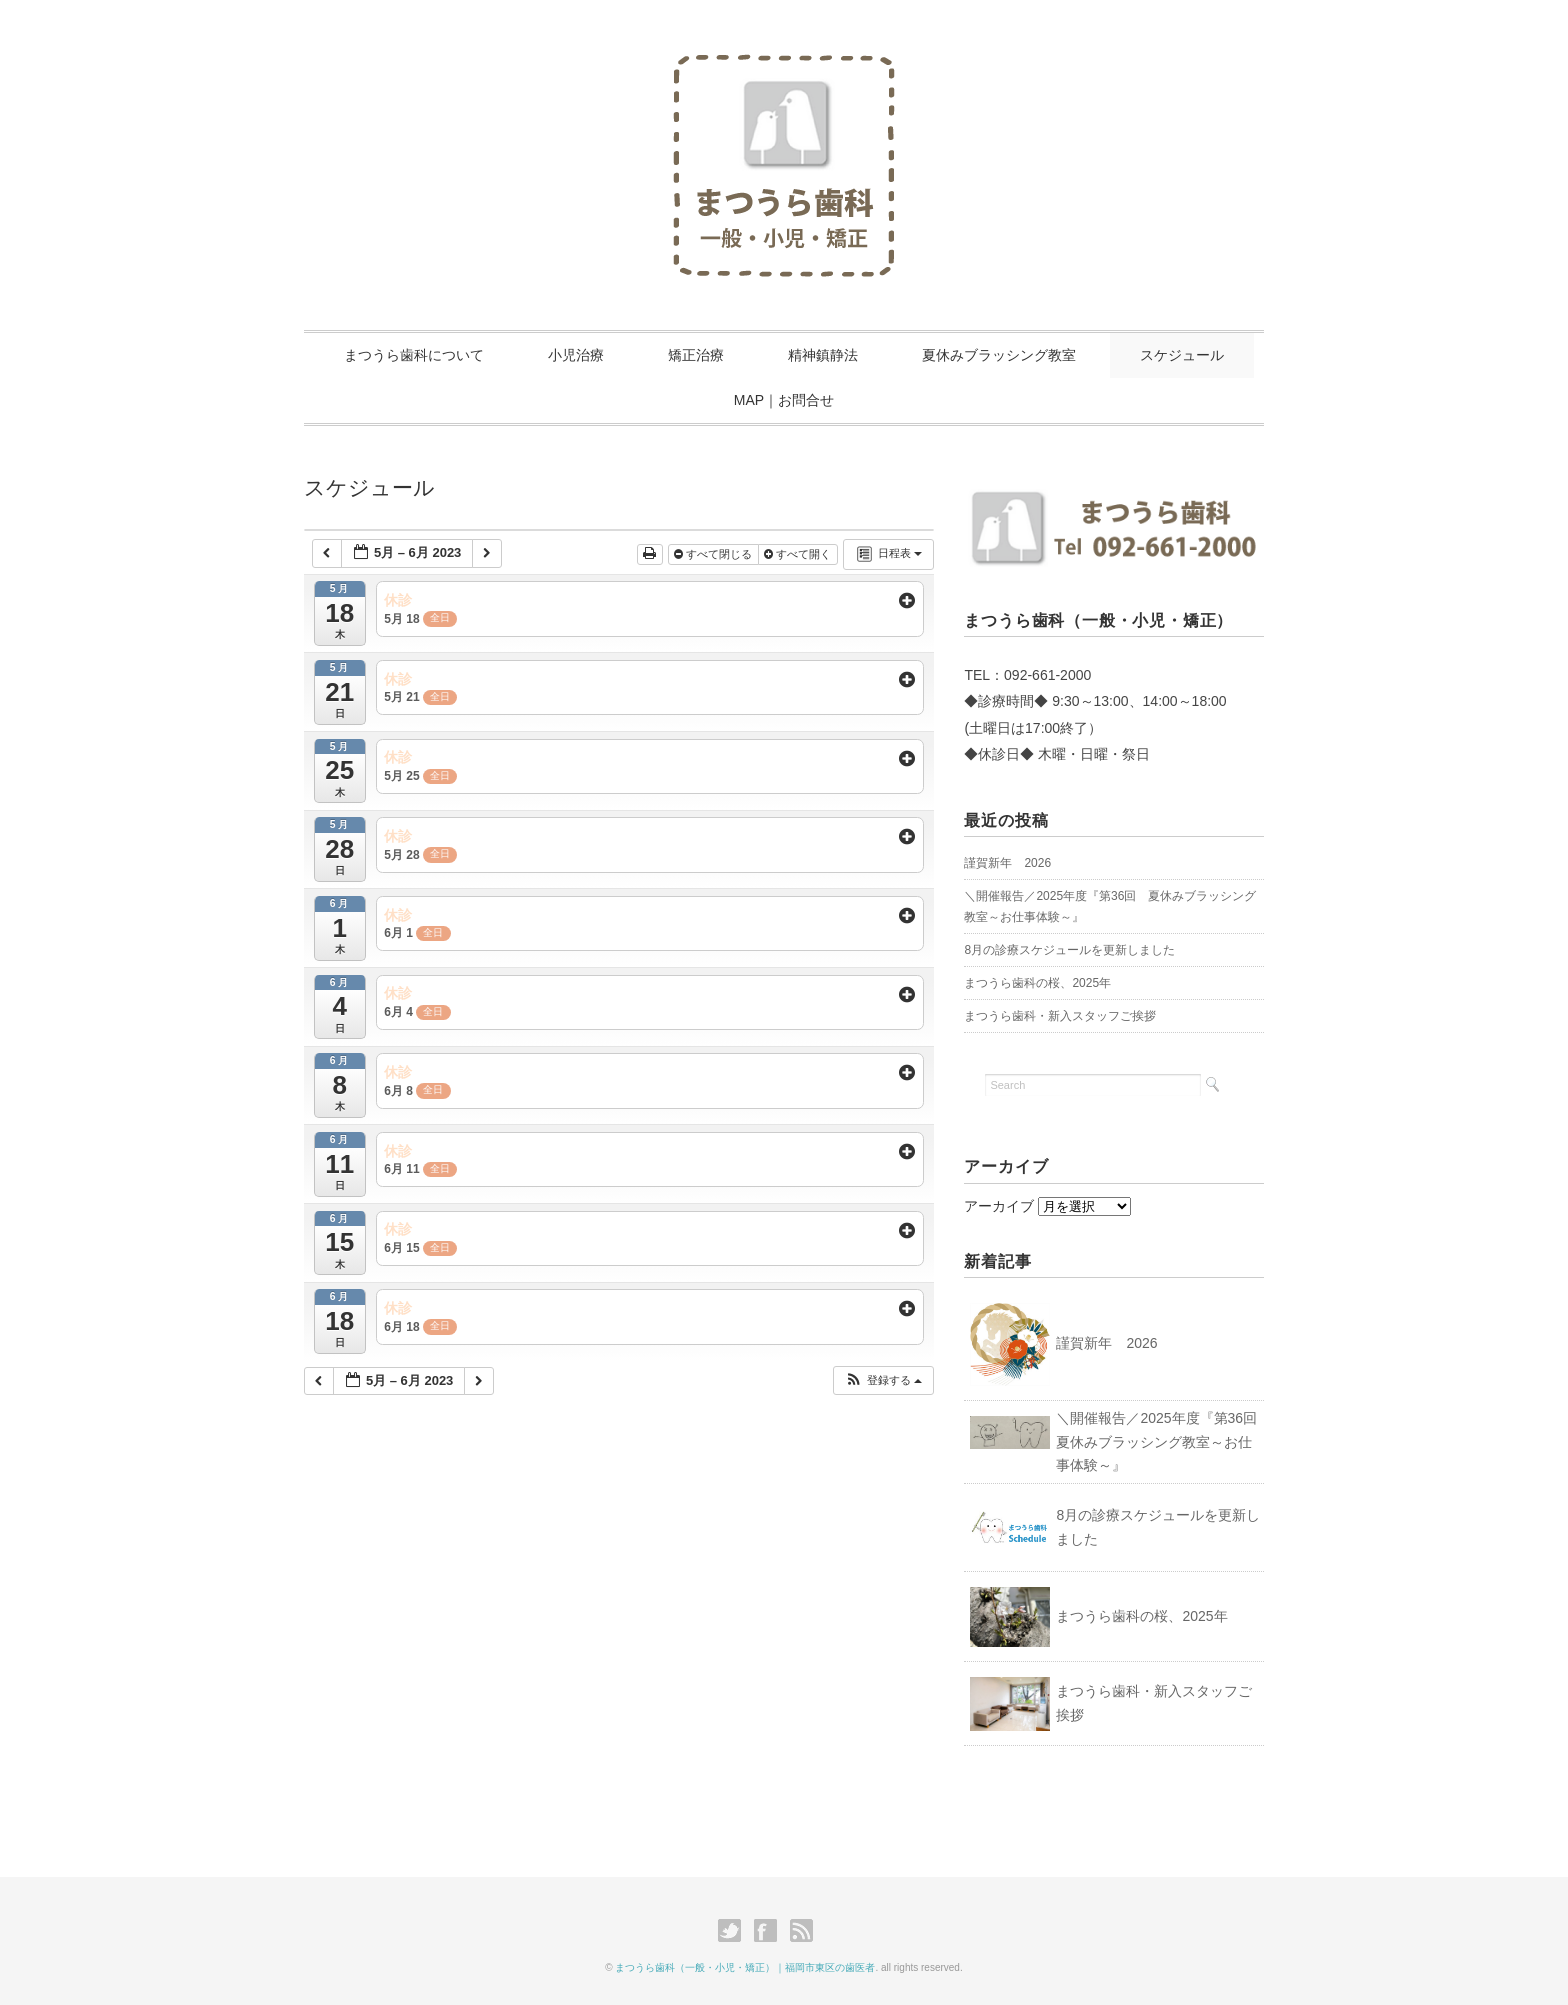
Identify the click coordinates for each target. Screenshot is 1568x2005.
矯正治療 (696, 355)
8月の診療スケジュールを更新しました (1069, 950)
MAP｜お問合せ (784, 400)
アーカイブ (999, 1206)
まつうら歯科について (414, 355)
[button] (883, 1380)
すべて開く (799, 554)
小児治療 (576, 355)
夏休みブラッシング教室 (999, 355)
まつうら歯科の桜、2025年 (1037, 983)
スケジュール (1182, 355)
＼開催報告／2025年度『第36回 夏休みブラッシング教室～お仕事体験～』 (1163, 1442)
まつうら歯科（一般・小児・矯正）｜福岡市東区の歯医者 (745, 1967)
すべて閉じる (714, 554)
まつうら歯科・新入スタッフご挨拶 (1060, 1016)
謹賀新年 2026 (1007, 863)
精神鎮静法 (823, 355)
